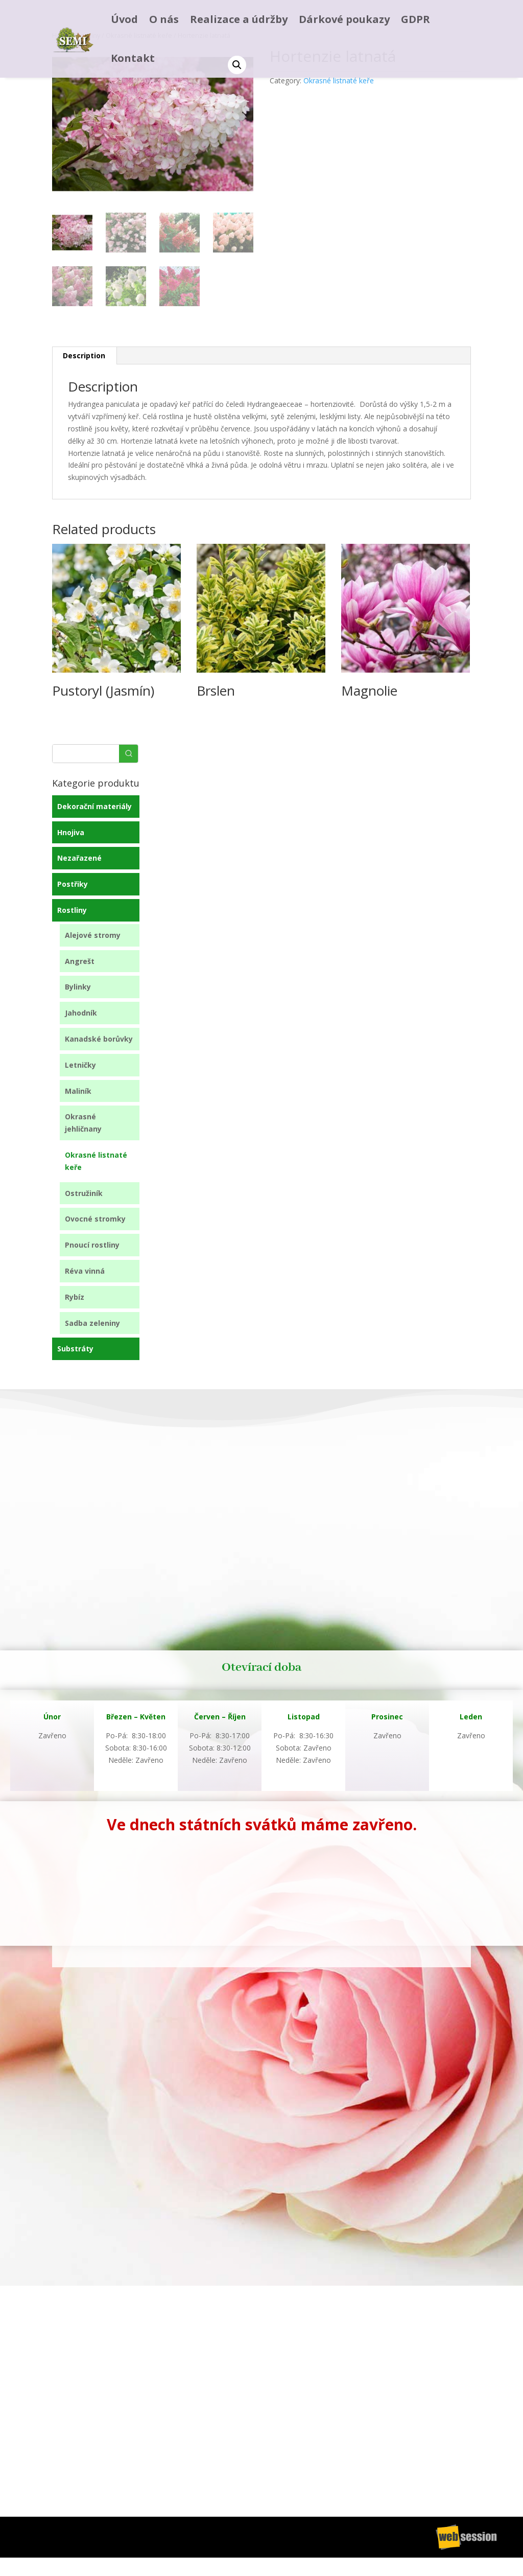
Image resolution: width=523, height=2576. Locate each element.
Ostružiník (84, 1193)
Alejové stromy (93, 935)
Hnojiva (70, 832)
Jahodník (81, 1013)
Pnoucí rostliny (92, 1245)
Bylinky (78, 987)
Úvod (124, 19)
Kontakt (133, 58)
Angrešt (79, 961)
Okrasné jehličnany (83, 1123)
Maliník (78, 1091)
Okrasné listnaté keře (338, 80)
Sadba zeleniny (92, 1323)
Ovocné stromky (95, 1219)
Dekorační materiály (94, 806)
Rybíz (74, 1297)
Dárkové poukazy (344, 19)
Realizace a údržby (239, 19)
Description (84, 355)
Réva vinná (85, 1271)
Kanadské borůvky (99, 1039)
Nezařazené (79, 858)
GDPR (415, 19)
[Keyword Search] (86, 754)
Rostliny (72, 910)
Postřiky (72, 884)
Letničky (80, 1065)
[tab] (84, 355)
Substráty (75, 1348)
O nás (164, 19)
